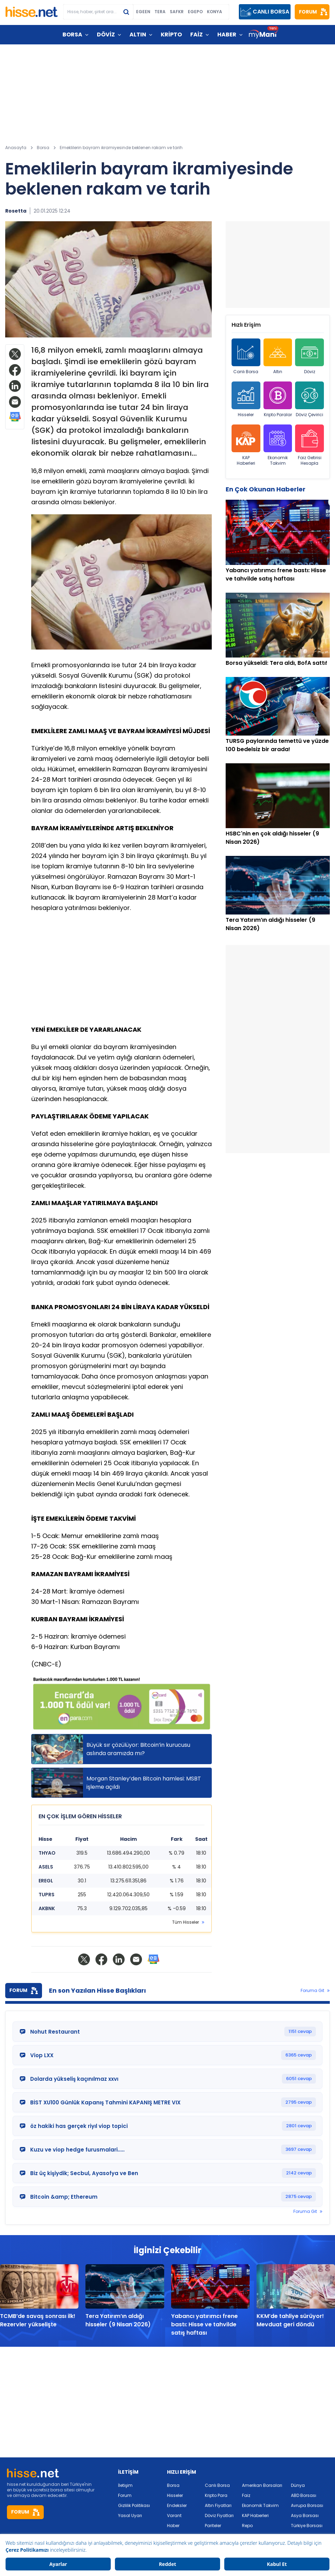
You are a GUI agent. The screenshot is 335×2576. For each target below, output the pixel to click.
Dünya (298, 2485)
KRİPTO (171, 34)
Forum (125, 2495)
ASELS (46, 1866)
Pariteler (213, 2525)
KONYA (214, 12)
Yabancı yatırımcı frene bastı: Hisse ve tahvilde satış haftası (204, 2324)
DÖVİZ (106, 34)
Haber (173, 2525)
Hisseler (246, 399)
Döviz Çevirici (309, 399)
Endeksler (177, 2505)
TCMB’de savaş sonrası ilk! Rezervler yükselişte (37, 2320)
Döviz (309, 356)
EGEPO (195, 12)
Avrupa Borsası (307, 2505)
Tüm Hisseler (185, 1922)
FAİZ (196, 34)
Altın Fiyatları (218, 2505)
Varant (174, 2515)
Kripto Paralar (277, 399)
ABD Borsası (303, 2495)
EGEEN (143, 12)
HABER (226, 34)
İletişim (125, 2485)
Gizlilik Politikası (134, 2505)
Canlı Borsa (246, 356)
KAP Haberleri (246, 445)
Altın (277, 356)
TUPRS (47, 1894)
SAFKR (177, 12)
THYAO (47, 1852)
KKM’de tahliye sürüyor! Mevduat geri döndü (290, 2320)
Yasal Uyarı (130, 2515)
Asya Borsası (305, 2515)
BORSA (72, 34)
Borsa (173, 2485)
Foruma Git (312, 1990)
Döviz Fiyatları (219, 2515)
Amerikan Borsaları (262, 2485)
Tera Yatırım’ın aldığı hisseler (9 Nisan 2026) (118, 2320)
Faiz (246, 2495)
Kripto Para (216, 2495)
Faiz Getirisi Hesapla (309, 445)
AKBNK (47, 1908)
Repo (247, 2525)
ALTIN (137, 34)
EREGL (46, 1880)
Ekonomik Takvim (277, 445)
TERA (160, 12)
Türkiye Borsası (307, 2525)
